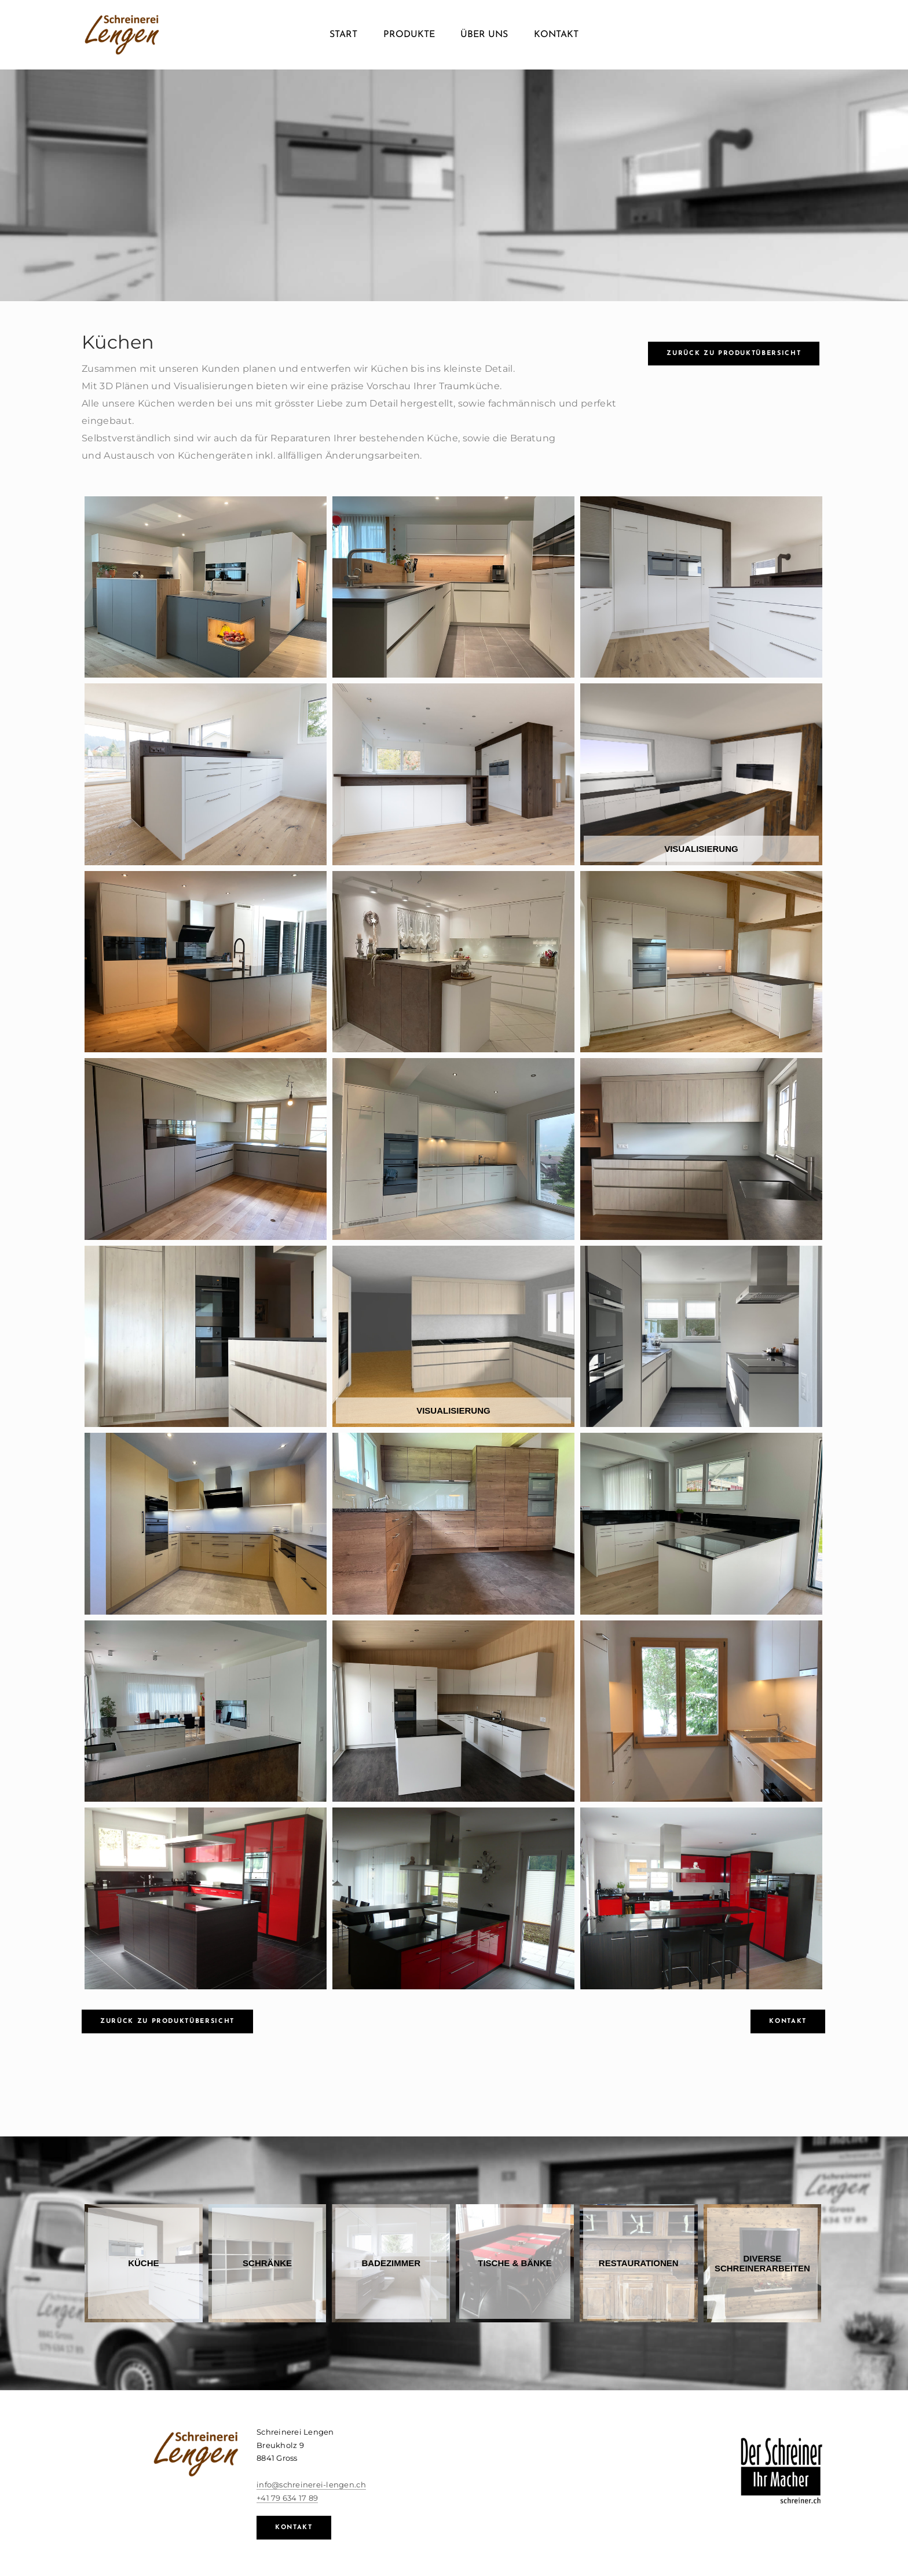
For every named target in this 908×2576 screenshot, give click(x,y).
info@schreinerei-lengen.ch (311, 2484)
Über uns (484, 34)
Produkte (409, 34)
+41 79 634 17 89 (287, 2497)
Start (343, 34)
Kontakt (556, 34)
